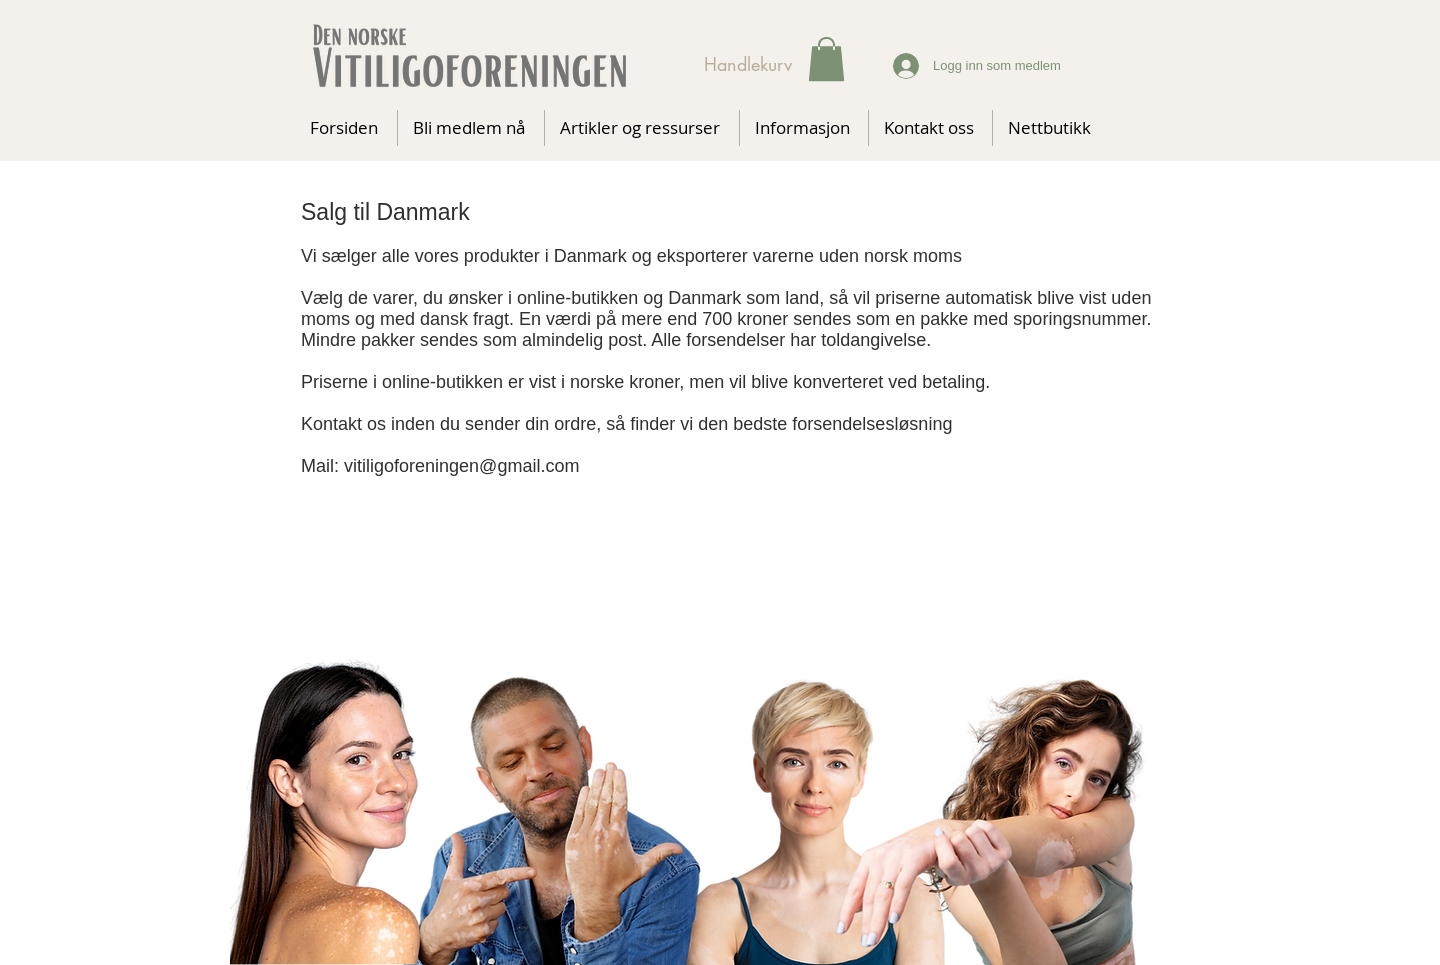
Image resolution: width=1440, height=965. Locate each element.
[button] (826, 59)
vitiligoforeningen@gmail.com (461, 466)
